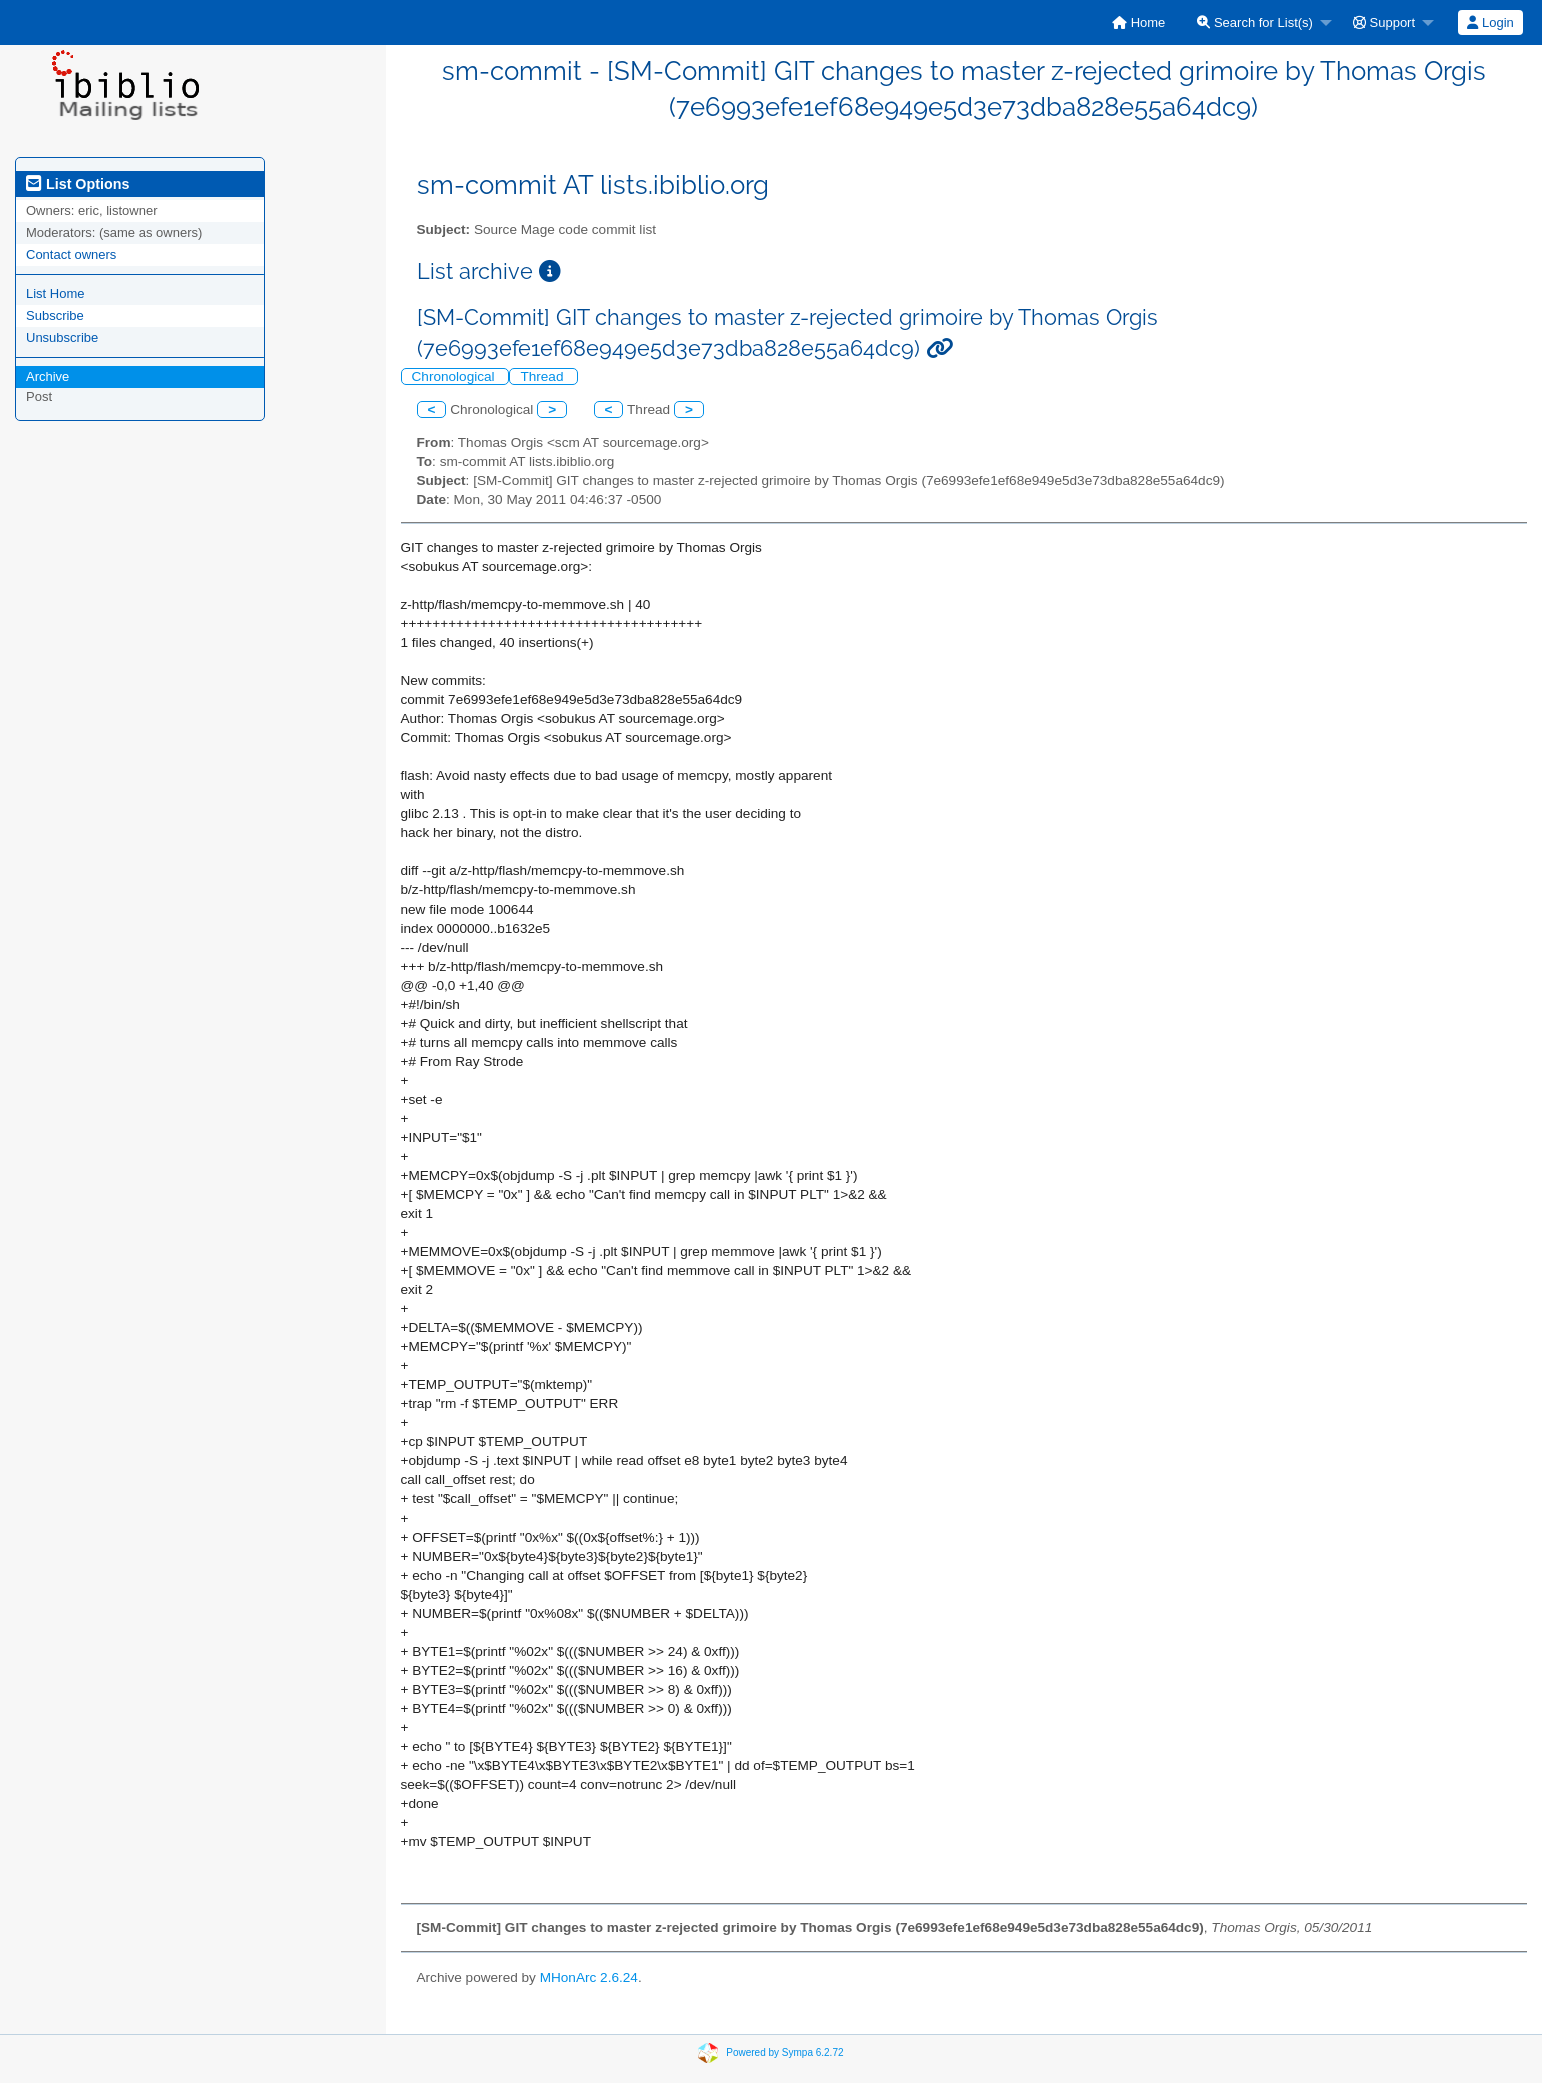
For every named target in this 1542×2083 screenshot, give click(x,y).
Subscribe (55, 315)
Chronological (455, 376)
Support (1384, 22)
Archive (47, 376)
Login (1490, 22)
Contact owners (71, 254)
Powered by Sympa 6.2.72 (784, 2052)
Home (1138, 22)
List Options (77, 184)
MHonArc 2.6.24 (589, 1977)
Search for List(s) (1255, 22)
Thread (543, 376)
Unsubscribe (62, 337)
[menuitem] (1138, 22)
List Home (55, 293)
